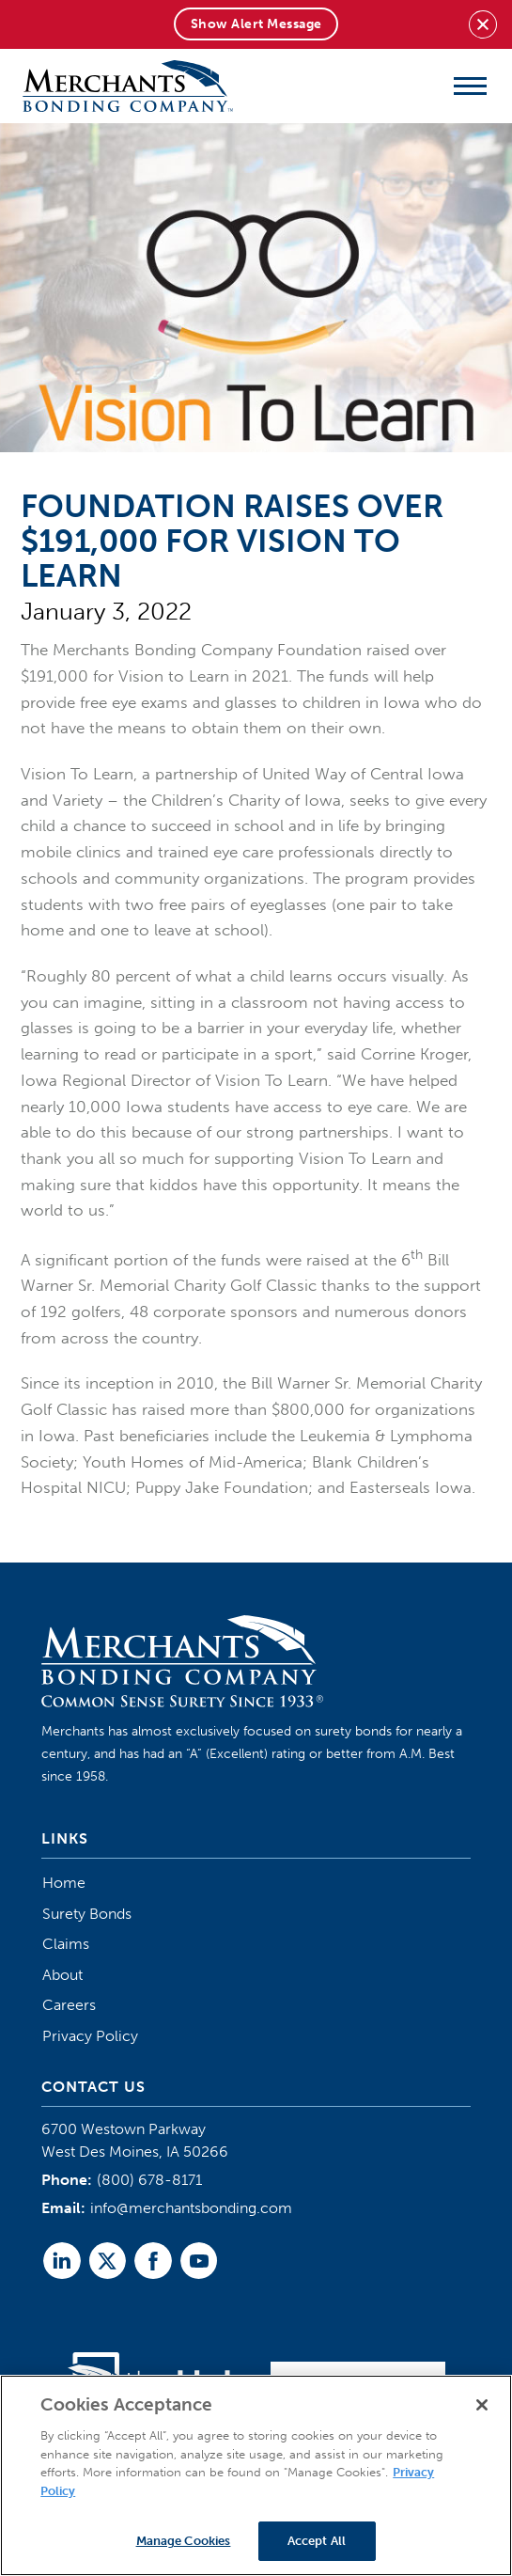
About (62, 1975)
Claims (65, 1944)
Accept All (316, 2541)
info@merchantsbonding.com (191, 2208)
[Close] (482, 2405)
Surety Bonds (87, 1914)
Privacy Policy (90, 2036)
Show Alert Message (256, 24)
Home (63, 1883)
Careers (69, 2005)
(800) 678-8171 (149, 2180)
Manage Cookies (183, 2541)
